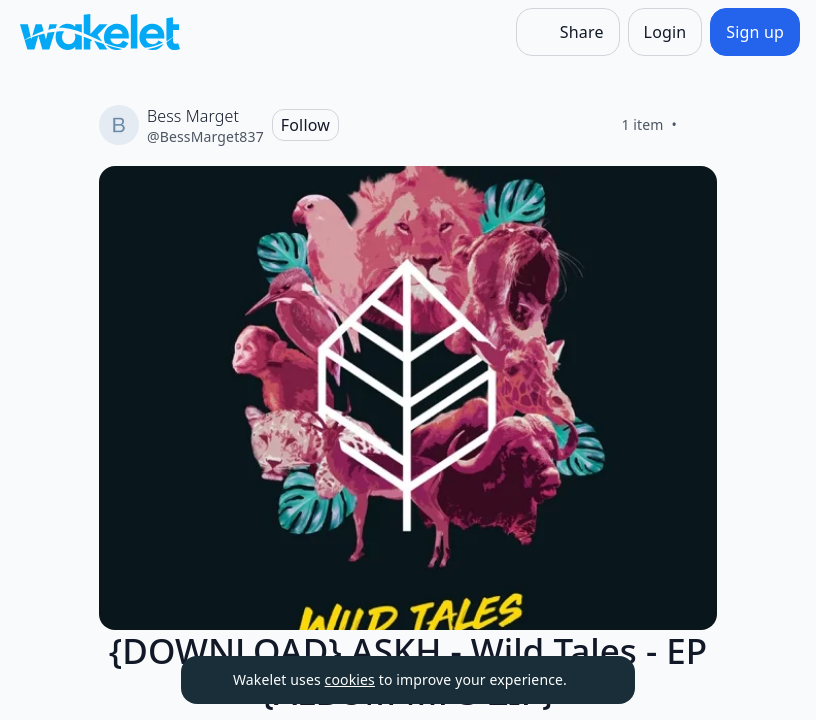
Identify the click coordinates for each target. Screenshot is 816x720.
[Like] (701, 125)
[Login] (665, 32)
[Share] (568, 32)
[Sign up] (755, 32)
